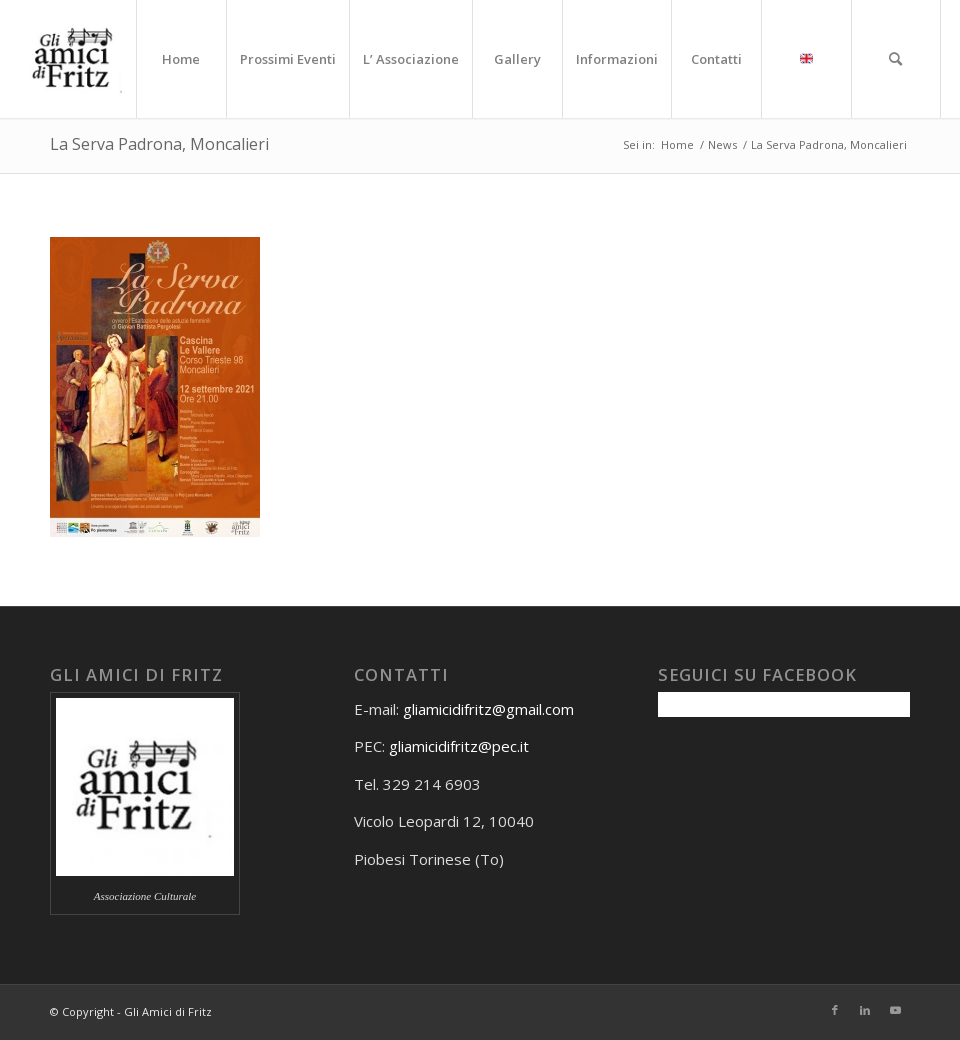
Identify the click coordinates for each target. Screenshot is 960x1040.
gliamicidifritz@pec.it (459, 746)
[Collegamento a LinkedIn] (865, 1010)
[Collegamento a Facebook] (835, 1010)
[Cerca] (896, 59)
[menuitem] (181, 59)
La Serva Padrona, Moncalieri (159, 144)
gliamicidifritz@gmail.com (488, 709)
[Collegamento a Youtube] (895, 1010)
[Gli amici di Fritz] (78, 59)
